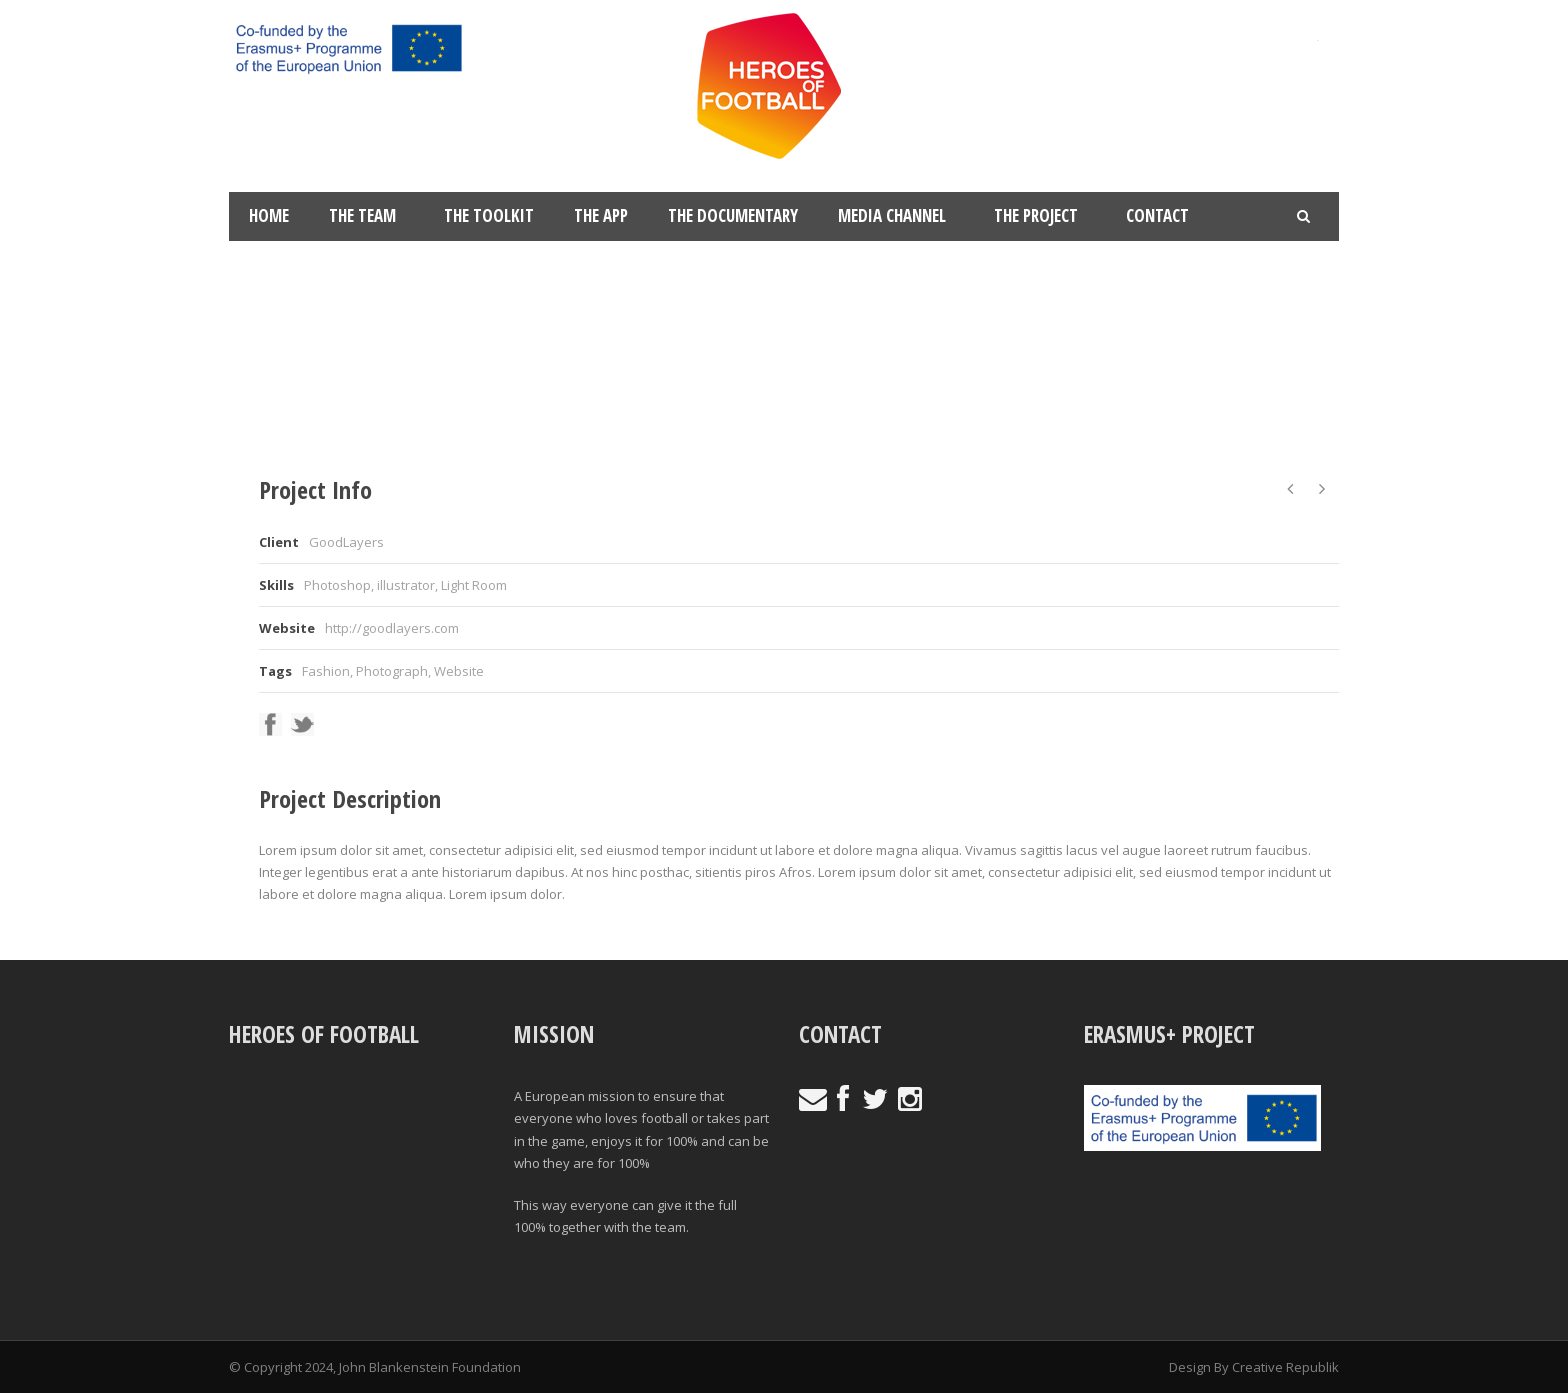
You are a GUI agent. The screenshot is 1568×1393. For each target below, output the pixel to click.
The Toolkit (489, 215)
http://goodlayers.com (392, 628)
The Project (1036, 215)
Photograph (392, 671)
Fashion (326, 671)
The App (601, 215)
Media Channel (892, 215)
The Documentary (733, 215)
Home (269, 215)
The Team (362, 215)
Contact (1157, 215)
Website (459, 671)
